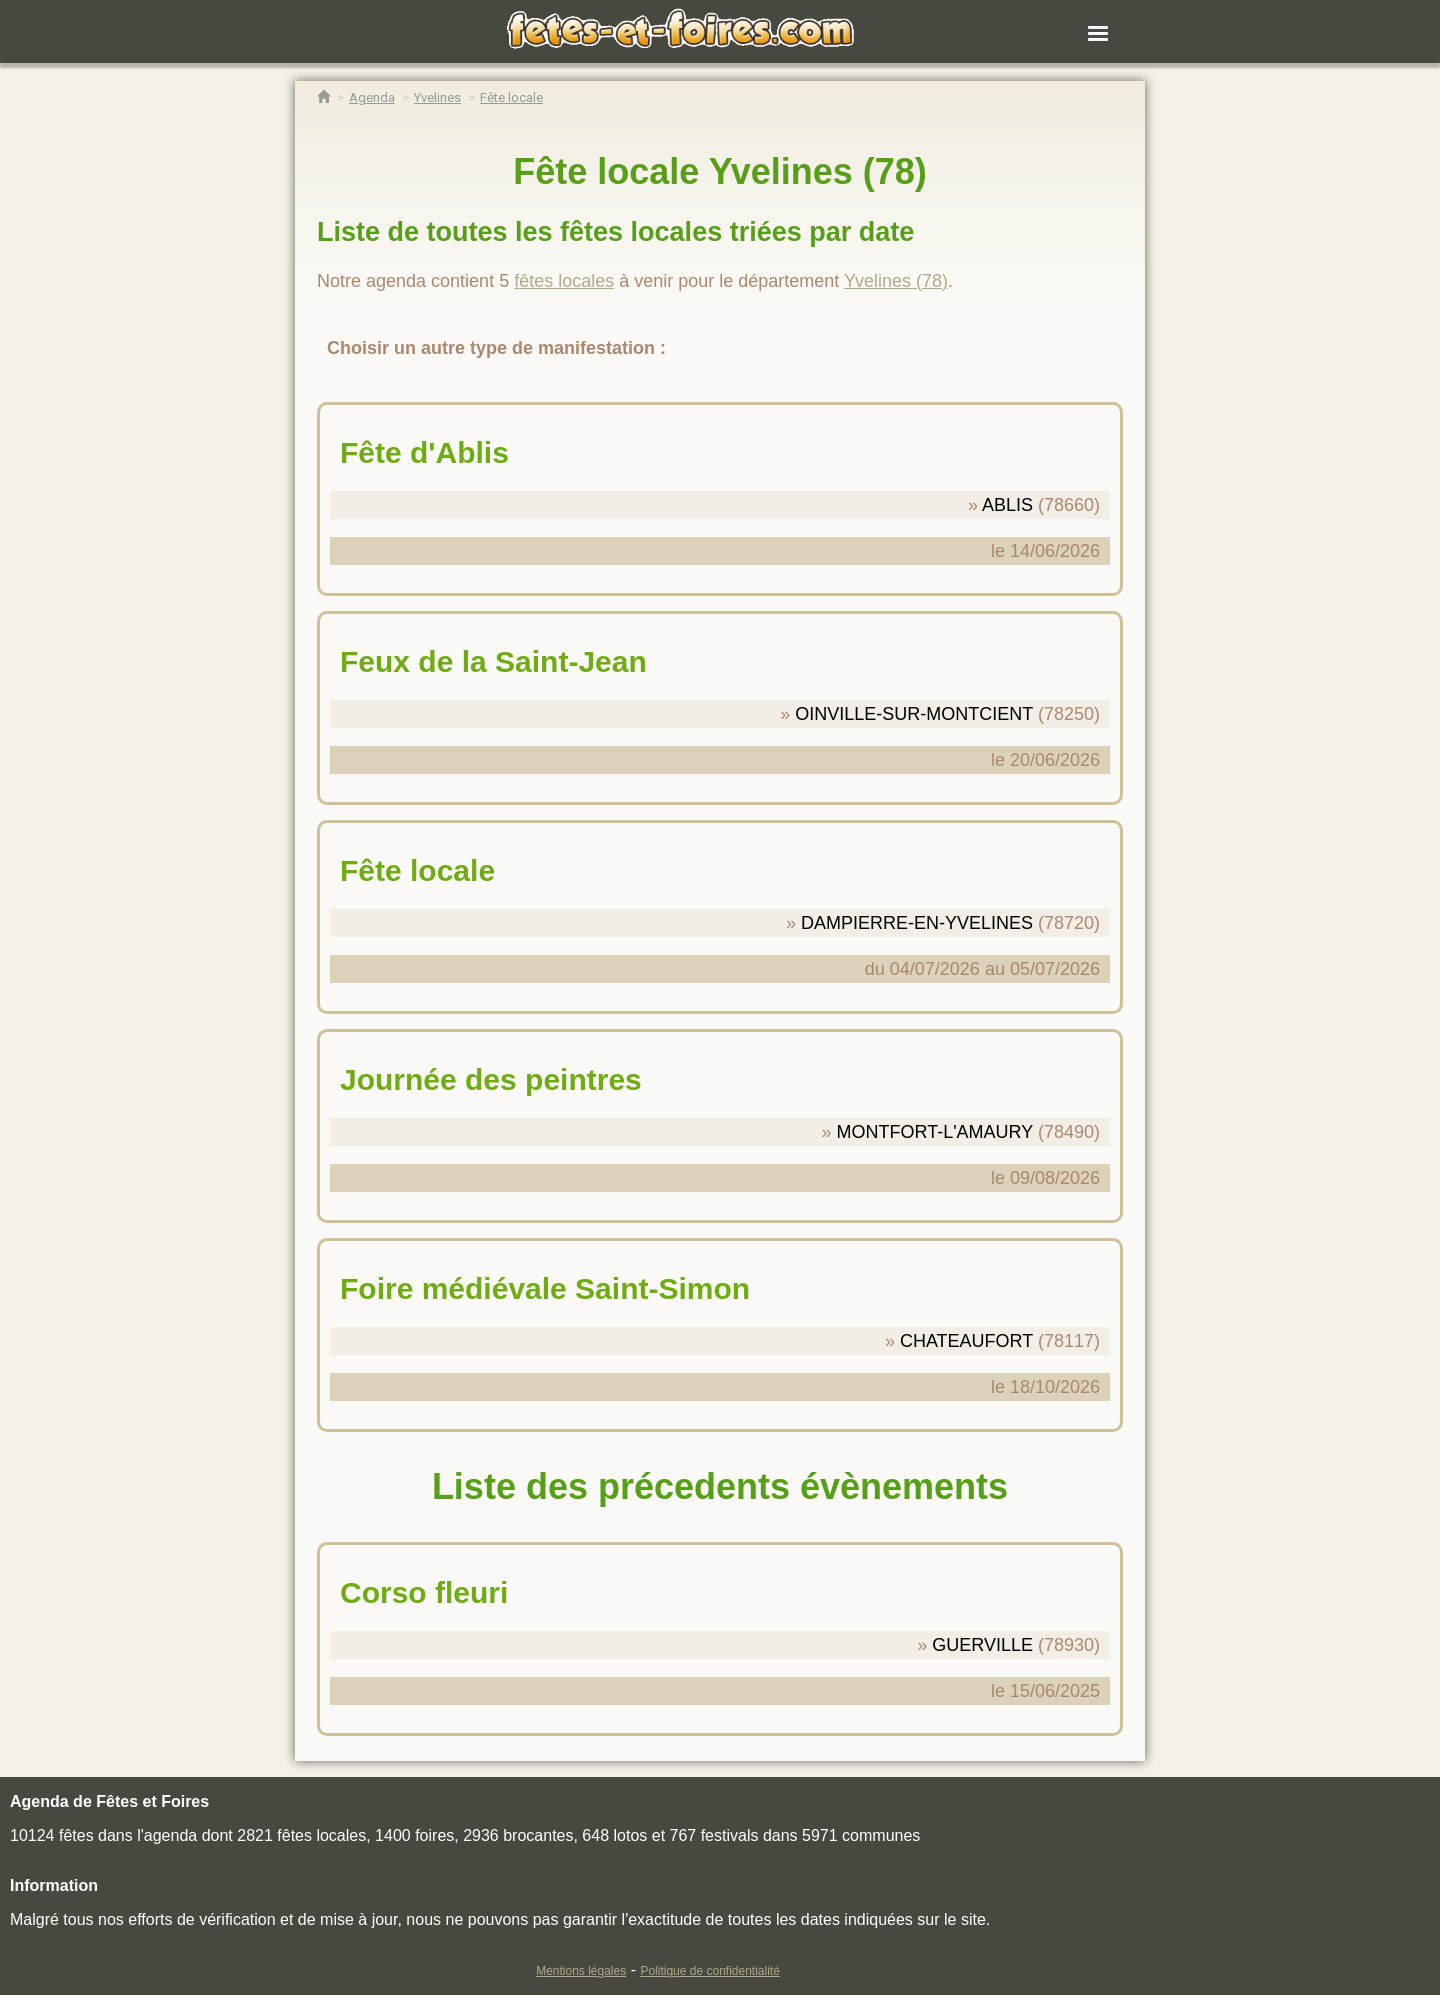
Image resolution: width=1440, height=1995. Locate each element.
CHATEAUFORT (966, 1341)
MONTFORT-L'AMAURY (934, 1132)
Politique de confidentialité (709, 1971)
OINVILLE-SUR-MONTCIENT (914, 714)
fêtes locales (564, 281)
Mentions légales (581, 1971)
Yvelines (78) (896, 281)
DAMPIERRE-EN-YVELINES (917, 923)
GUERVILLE (982, 1645)
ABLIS (1007, 505)
